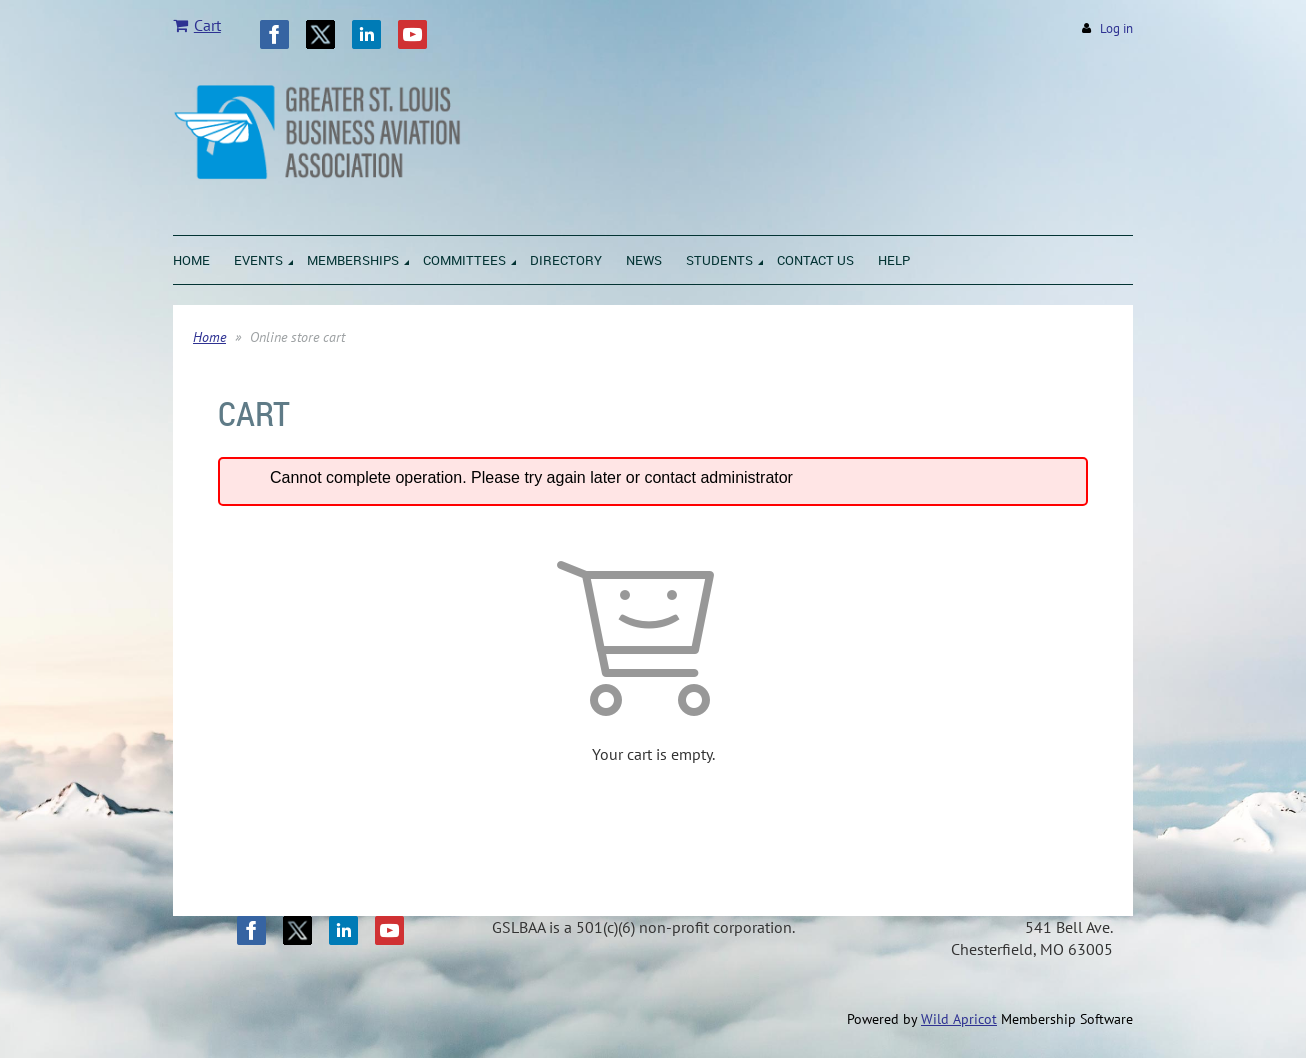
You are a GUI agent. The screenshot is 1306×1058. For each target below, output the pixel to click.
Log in (1116, 28)
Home (209, 337)
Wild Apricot (959, 1019)
